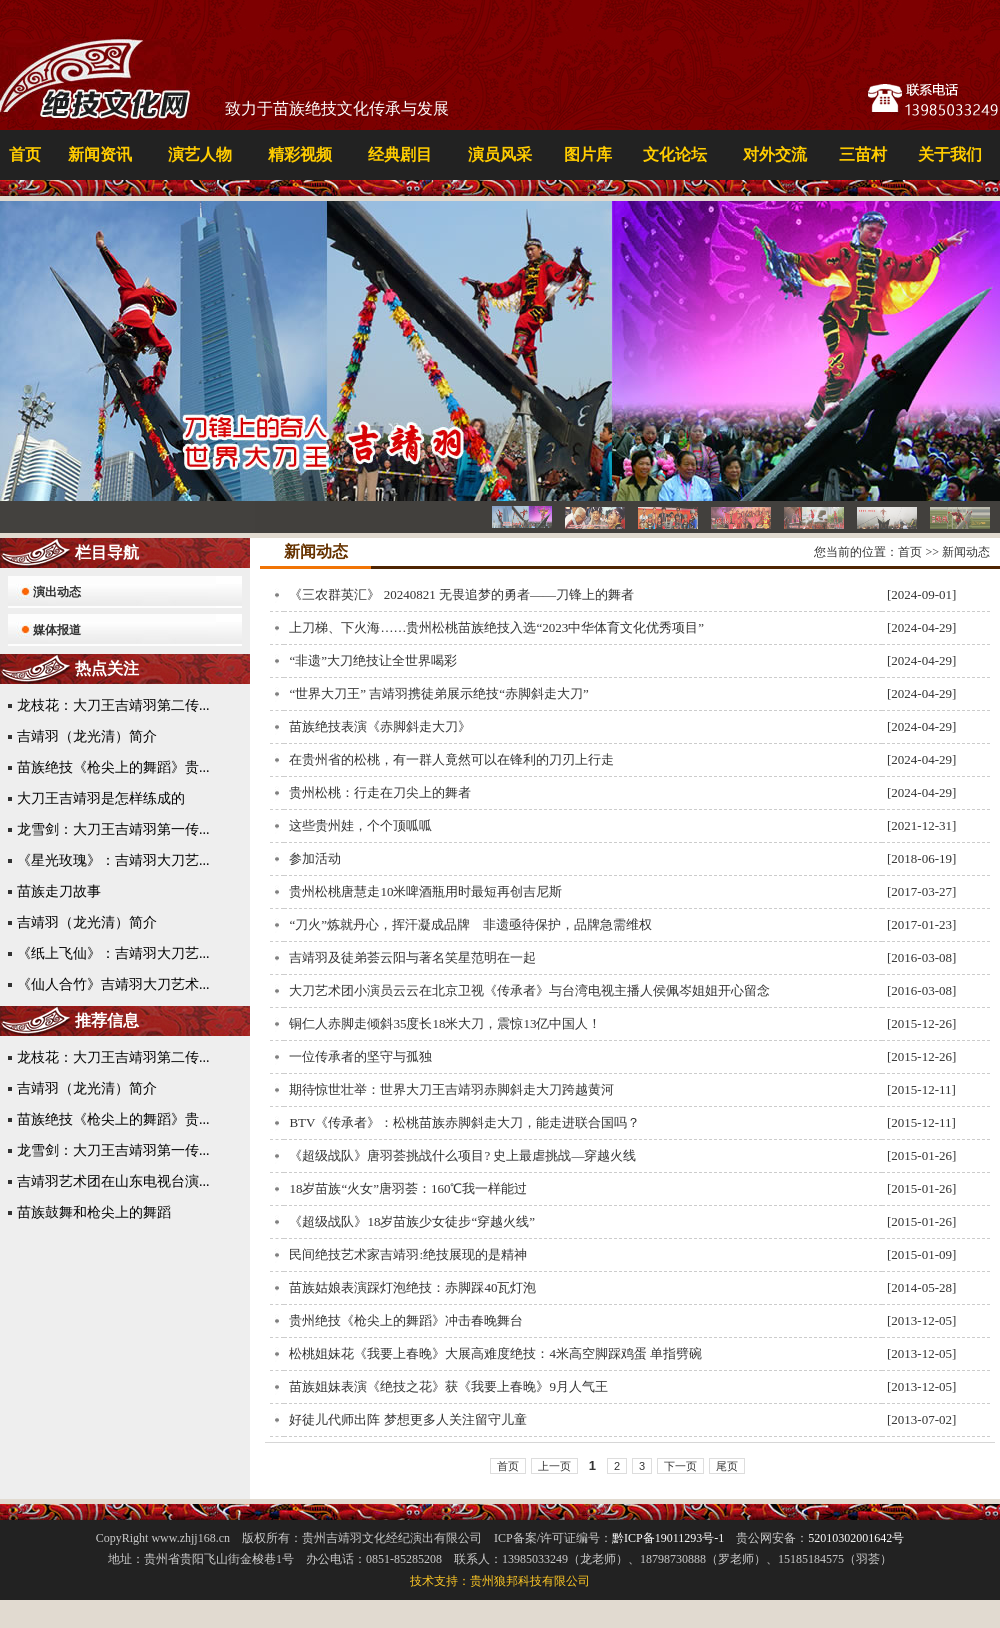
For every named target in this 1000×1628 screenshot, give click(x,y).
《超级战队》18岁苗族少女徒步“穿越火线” (412, 1221)
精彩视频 (300, 154)
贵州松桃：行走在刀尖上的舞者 (380, 792)
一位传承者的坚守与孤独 (360, 1056)
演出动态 (57, 592)
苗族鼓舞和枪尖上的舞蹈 (94, 1212)
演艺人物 (200, 154)
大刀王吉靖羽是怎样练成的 (101, 798)
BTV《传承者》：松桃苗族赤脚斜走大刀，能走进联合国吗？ (464, 1122)
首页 (25, 154)
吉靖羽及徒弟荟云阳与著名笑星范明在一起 (412, 957)
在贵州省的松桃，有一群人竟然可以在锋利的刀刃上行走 (451, 759)
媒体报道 (57, 630)
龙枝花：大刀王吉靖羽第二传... (113, 705)
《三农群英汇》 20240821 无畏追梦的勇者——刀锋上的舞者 (461, 594)
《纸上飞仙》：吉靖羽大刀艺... (113, 953)
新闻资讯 (100, 154)
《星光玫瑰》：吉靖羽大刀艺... (113, 860)
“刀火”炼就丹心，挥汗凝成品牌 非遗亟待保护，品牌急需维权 (470, 924)
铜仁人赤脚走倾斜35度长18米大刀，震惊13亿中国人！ (445, 1023)
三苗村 (863, 154)
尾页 (727, 1466)
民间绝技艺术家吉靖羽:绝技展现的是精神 (408, 1254)
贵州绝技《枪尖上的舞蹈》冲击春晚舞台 (406, 1320)
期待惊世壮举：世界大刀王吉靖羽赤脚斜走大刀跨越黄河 (451, 1089)
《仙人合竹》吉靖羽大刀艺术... (113, 984)
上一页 (554, 1466)
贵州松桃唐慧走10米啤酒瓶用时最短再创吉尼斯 (425, 891)
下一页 (680, 1466)
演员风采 (500, 154)
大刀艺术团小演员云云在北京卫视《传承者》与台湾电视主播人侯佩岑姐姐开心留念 (529, 990)
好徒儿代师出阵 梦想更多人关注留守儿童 (407, 1419)
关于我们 (950, 154)
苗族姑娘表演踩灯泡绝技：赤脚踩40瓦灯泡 (412, 1287)
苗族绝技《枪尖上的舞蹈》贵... (113, 767)
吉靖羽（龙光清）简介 (87, 736)
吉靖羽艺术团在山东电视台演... (113, 1181)
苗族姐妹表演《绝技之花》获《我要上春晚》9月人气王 (448, 1386)
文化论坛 (675, 154)
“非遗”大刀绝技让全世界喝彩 (373, 660)
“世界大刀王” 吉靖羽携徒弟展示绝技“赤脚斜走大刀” (438, 693)
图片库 (588, 154)
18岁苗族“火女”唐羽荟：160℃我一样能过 (408, 1188)
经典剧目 (400, 154)
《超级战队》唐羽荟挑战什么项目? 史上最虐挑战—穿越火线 (462, 1155)
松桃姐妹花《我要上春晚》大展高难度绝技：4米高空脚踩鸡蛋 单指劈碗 (495, 1353)
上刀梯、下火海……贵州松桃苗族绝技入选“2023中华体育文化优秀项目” (496, 627)
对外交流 (775, 154)
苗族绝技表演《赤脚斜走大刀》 (380, 726)
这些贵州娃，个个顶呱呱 (360, 825)
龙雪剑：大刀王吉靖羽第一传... (113, 829)
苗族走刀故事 (59, 891)
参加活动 (315, 858)
